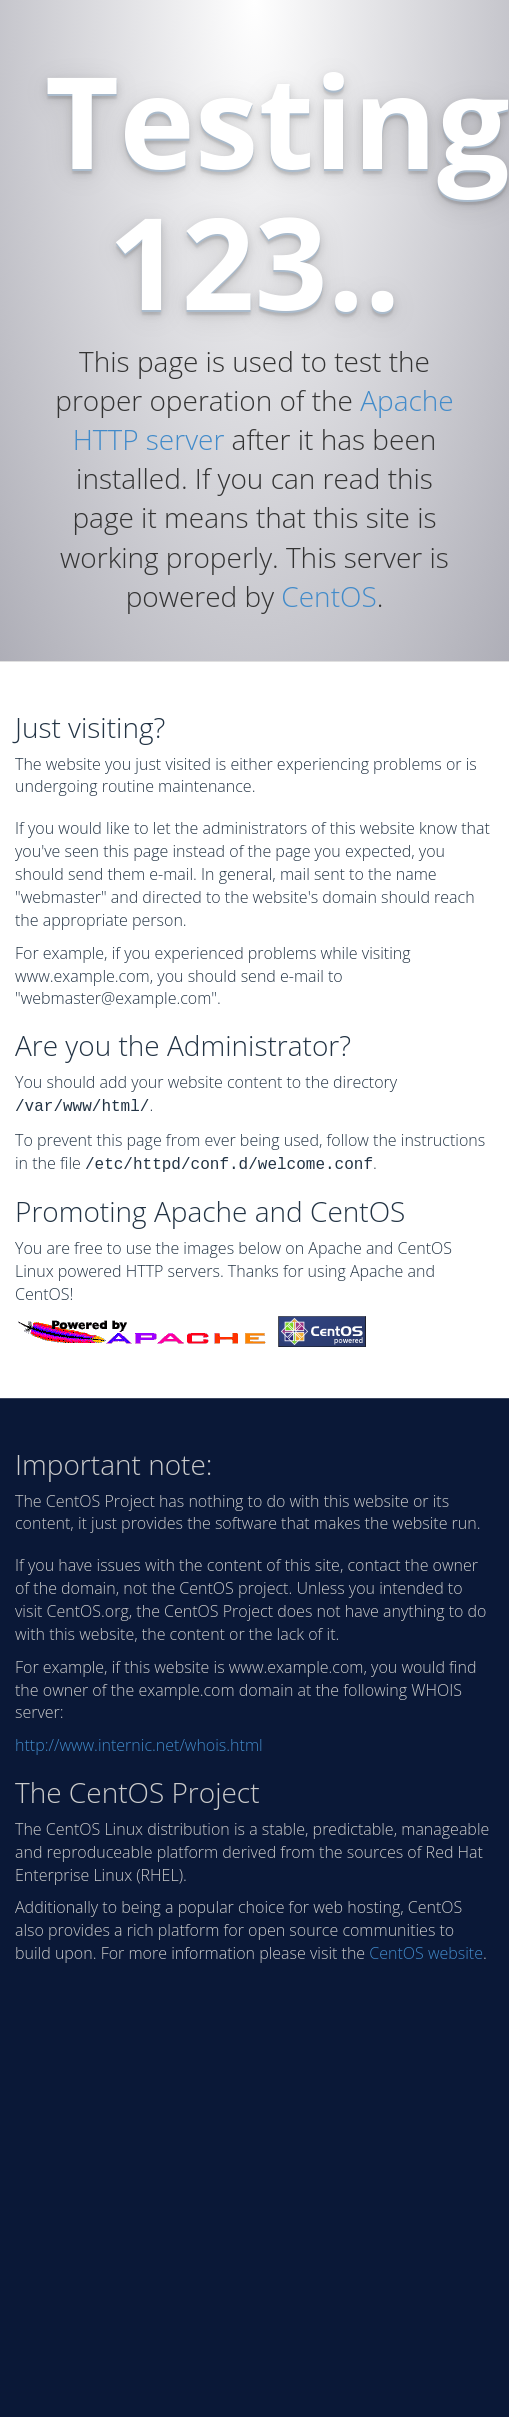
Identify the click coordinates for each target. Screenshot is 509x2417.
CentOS (328, 596)
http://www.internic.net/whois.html (139, 1741)
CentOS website (426, 1949)
